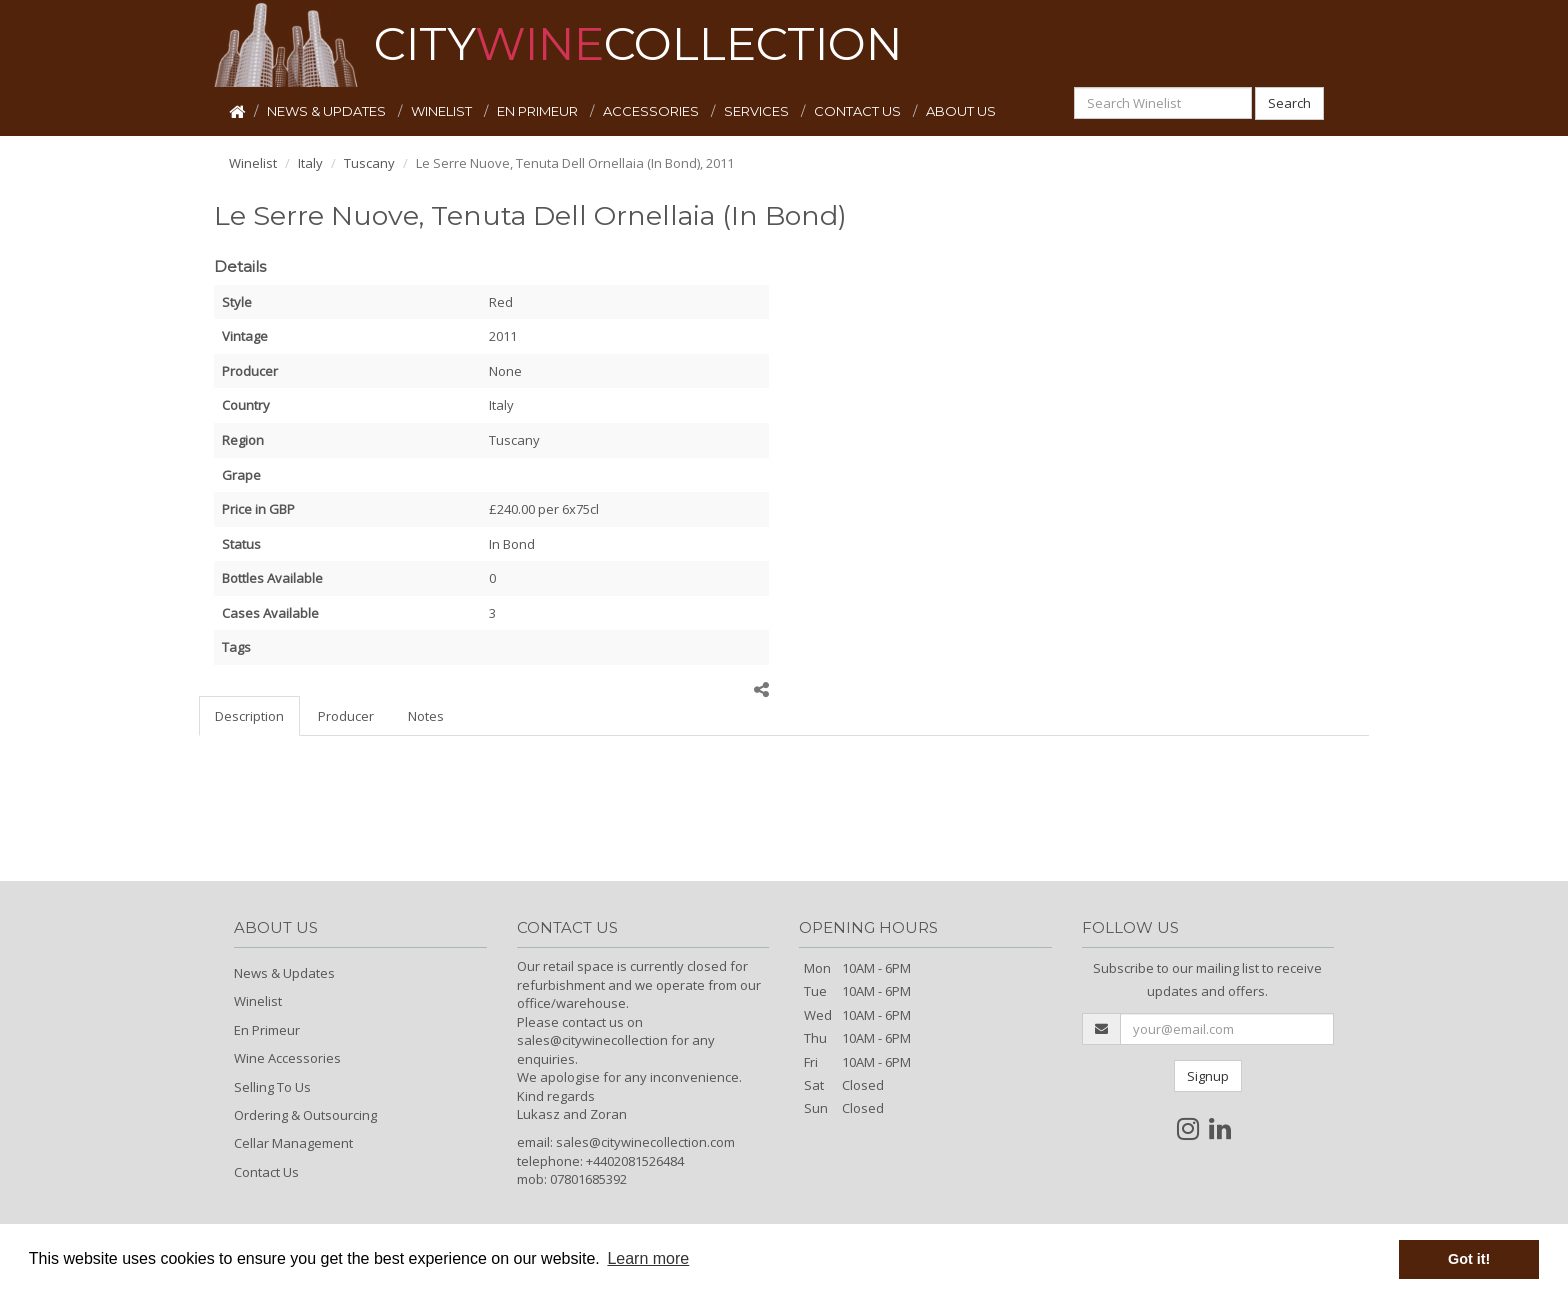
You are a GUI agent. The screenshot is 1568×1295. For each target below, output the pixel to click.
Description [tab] (249, 716)
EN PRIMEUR (539, 111)
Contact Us (266, 1172)
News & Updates (284, 973)
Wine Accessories (287, 1058)
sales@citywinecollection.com (645, 1142)
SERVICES (758, 111)
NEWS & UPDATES (328, 111)
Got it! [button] (1469, 1259)
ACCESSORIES (652, 111)
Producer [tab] (346, 716)
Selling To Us (272, 1087)
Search (1289, 103)
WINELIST (443, 111)
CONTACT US (859, 111)
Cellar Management (293, 1143)
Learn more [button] (648, 1258)
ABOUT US (961, 111)
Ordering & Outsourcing (305, 1115)
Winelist (253, 163)
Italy (310, 163)
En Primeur (267, 1030)
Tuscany (369, 163)
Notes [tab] (426, 716)
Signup (1208, 1076)
